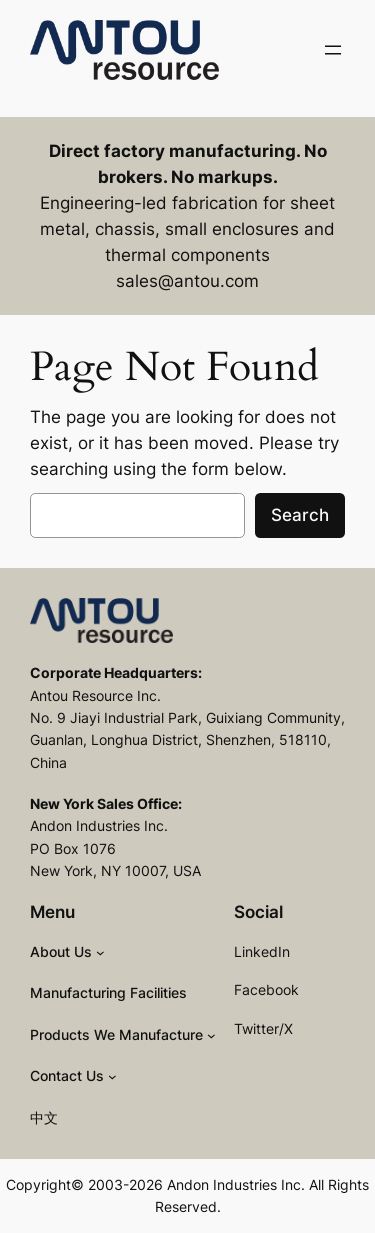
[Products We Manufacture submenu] (211, 1035)
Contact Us (67, 1075)
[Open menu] (333, 50)
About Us (61, 951)
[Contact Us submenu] (112, 1076)
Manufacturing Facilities (108, 992)
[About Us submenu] (100, 952)
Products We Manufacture (116, 1034)
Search (300, 515)
